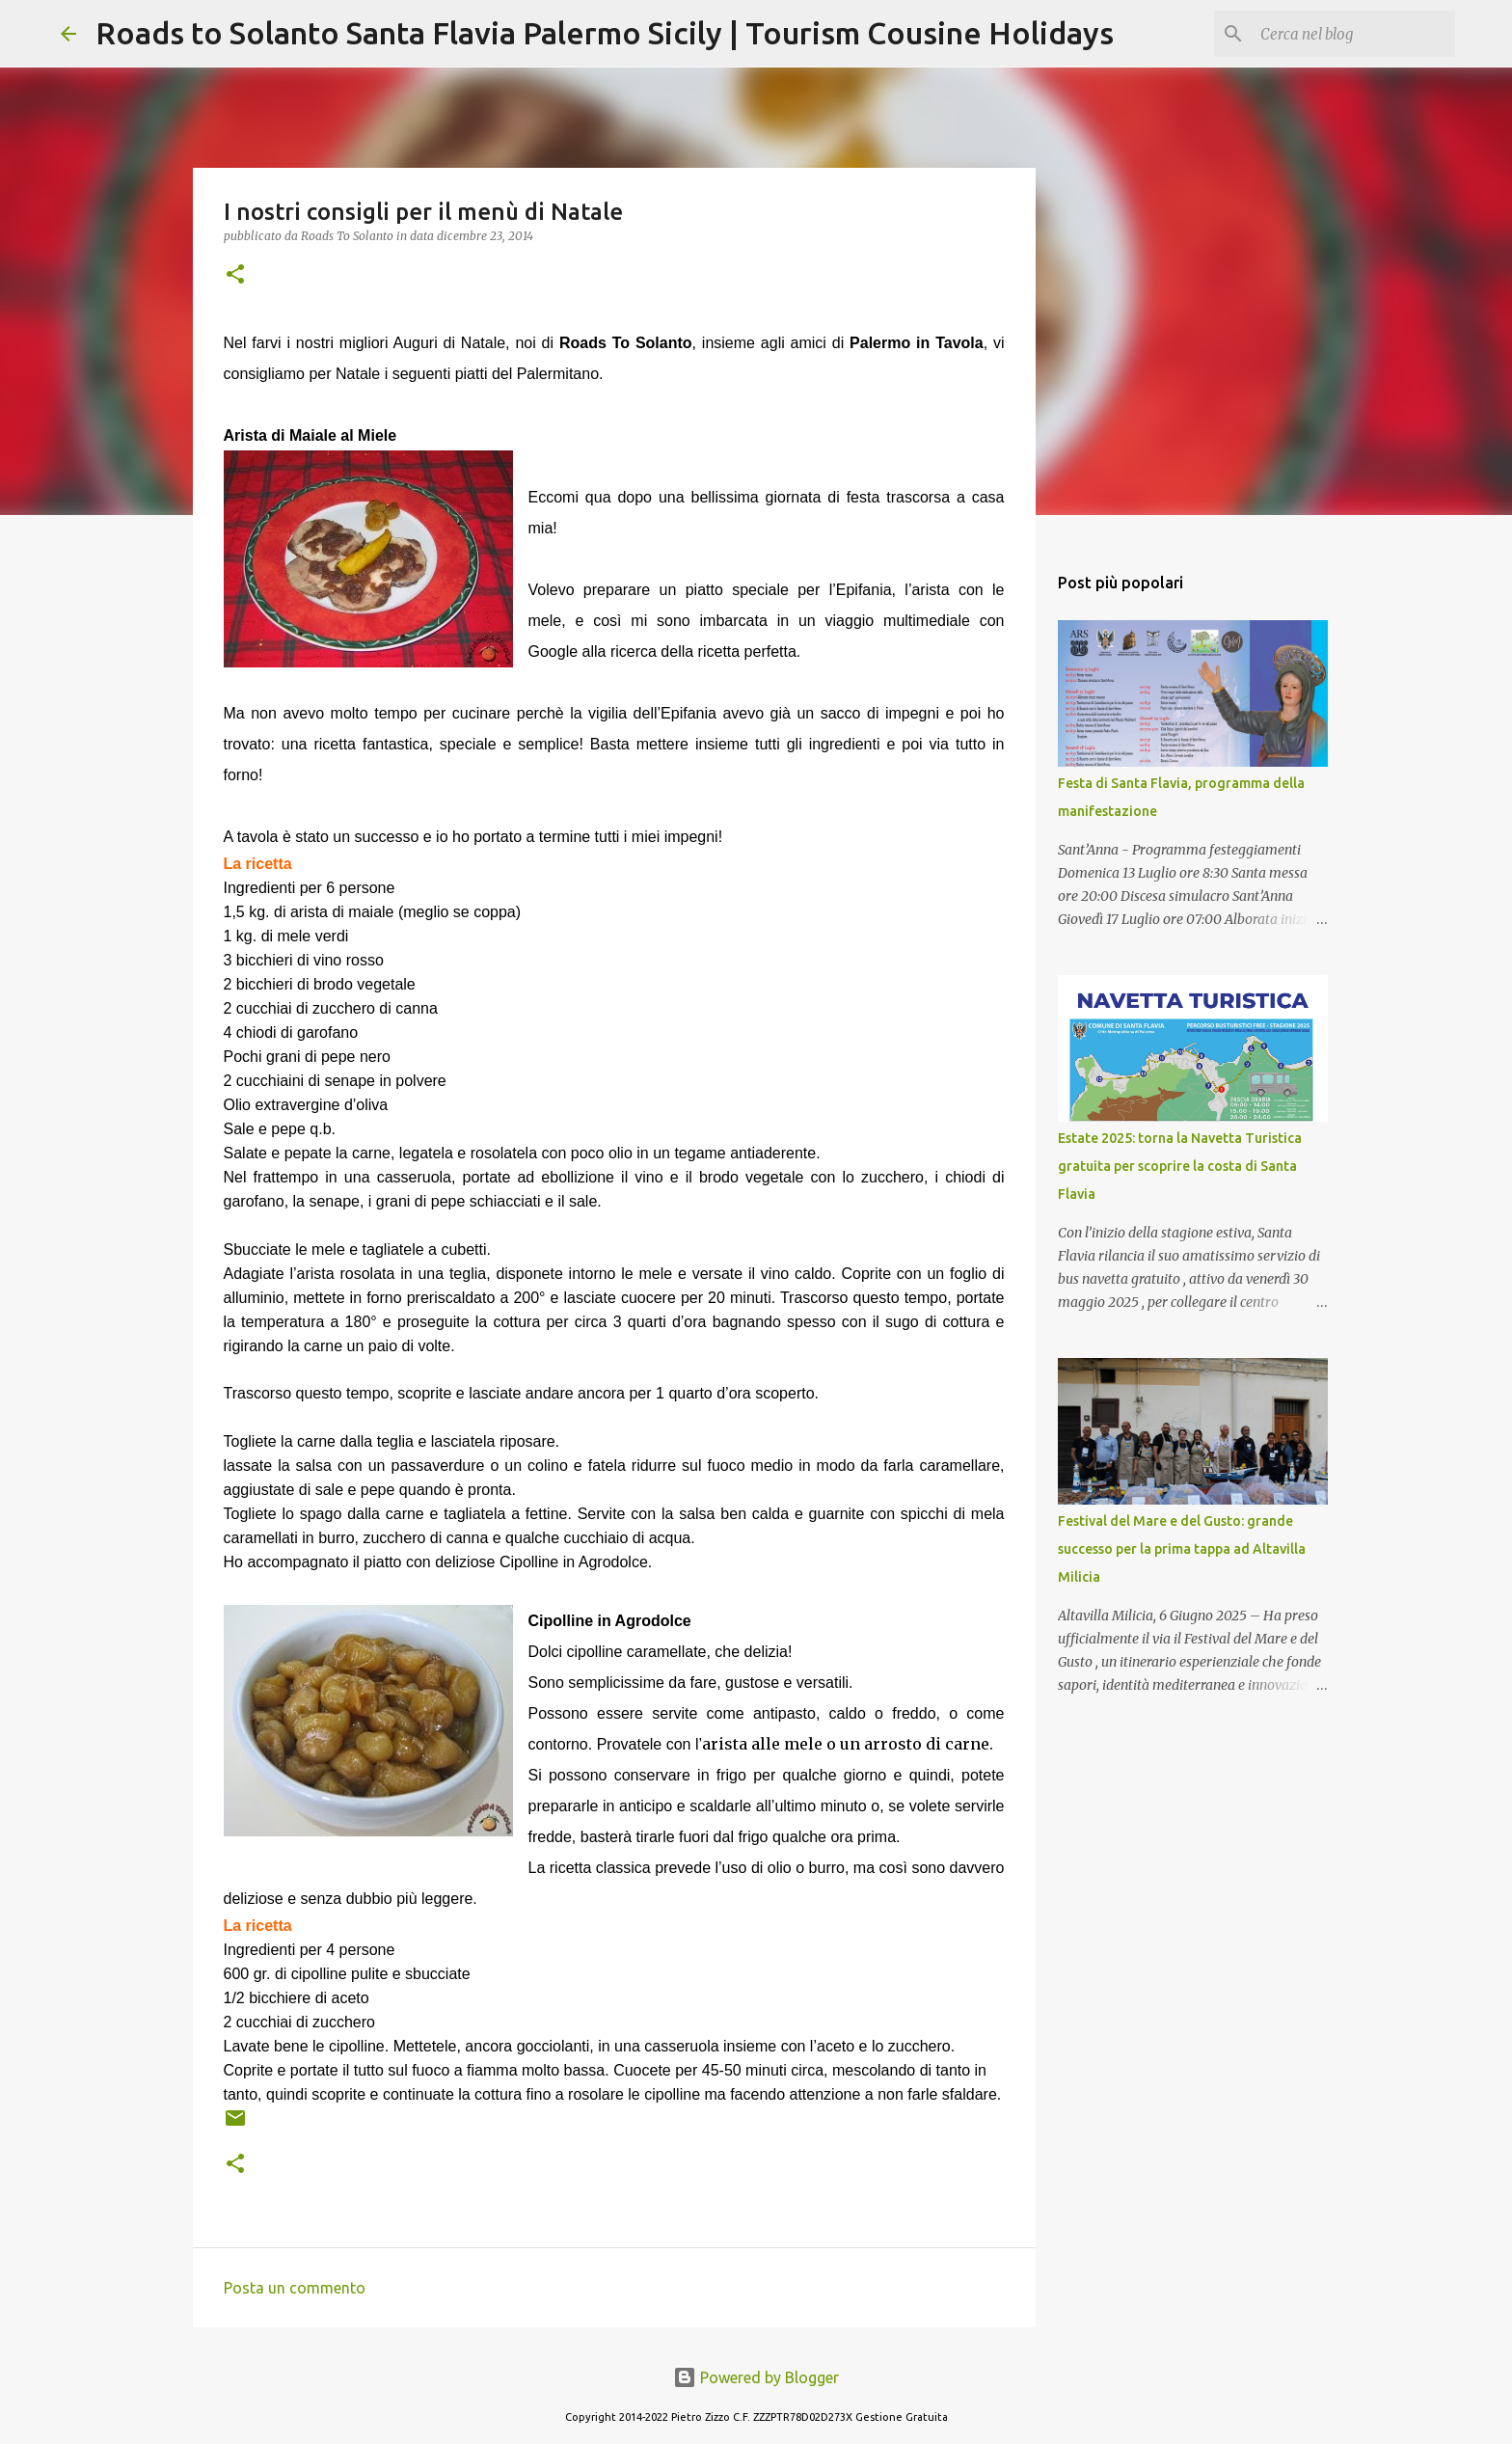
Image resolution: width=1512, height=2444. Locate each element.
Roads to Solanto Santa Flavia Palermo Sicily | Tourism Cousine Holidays (604, 32)
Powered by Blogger (756, 2377)
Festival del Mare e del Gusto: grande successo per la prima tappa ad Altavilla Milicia (1182, 1549)
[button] (235, 275)
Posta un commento (294, 2287)
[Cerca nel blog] (1354, 34)
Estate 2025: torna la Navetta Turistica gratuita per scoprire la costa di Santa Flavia (1180, 1166)
